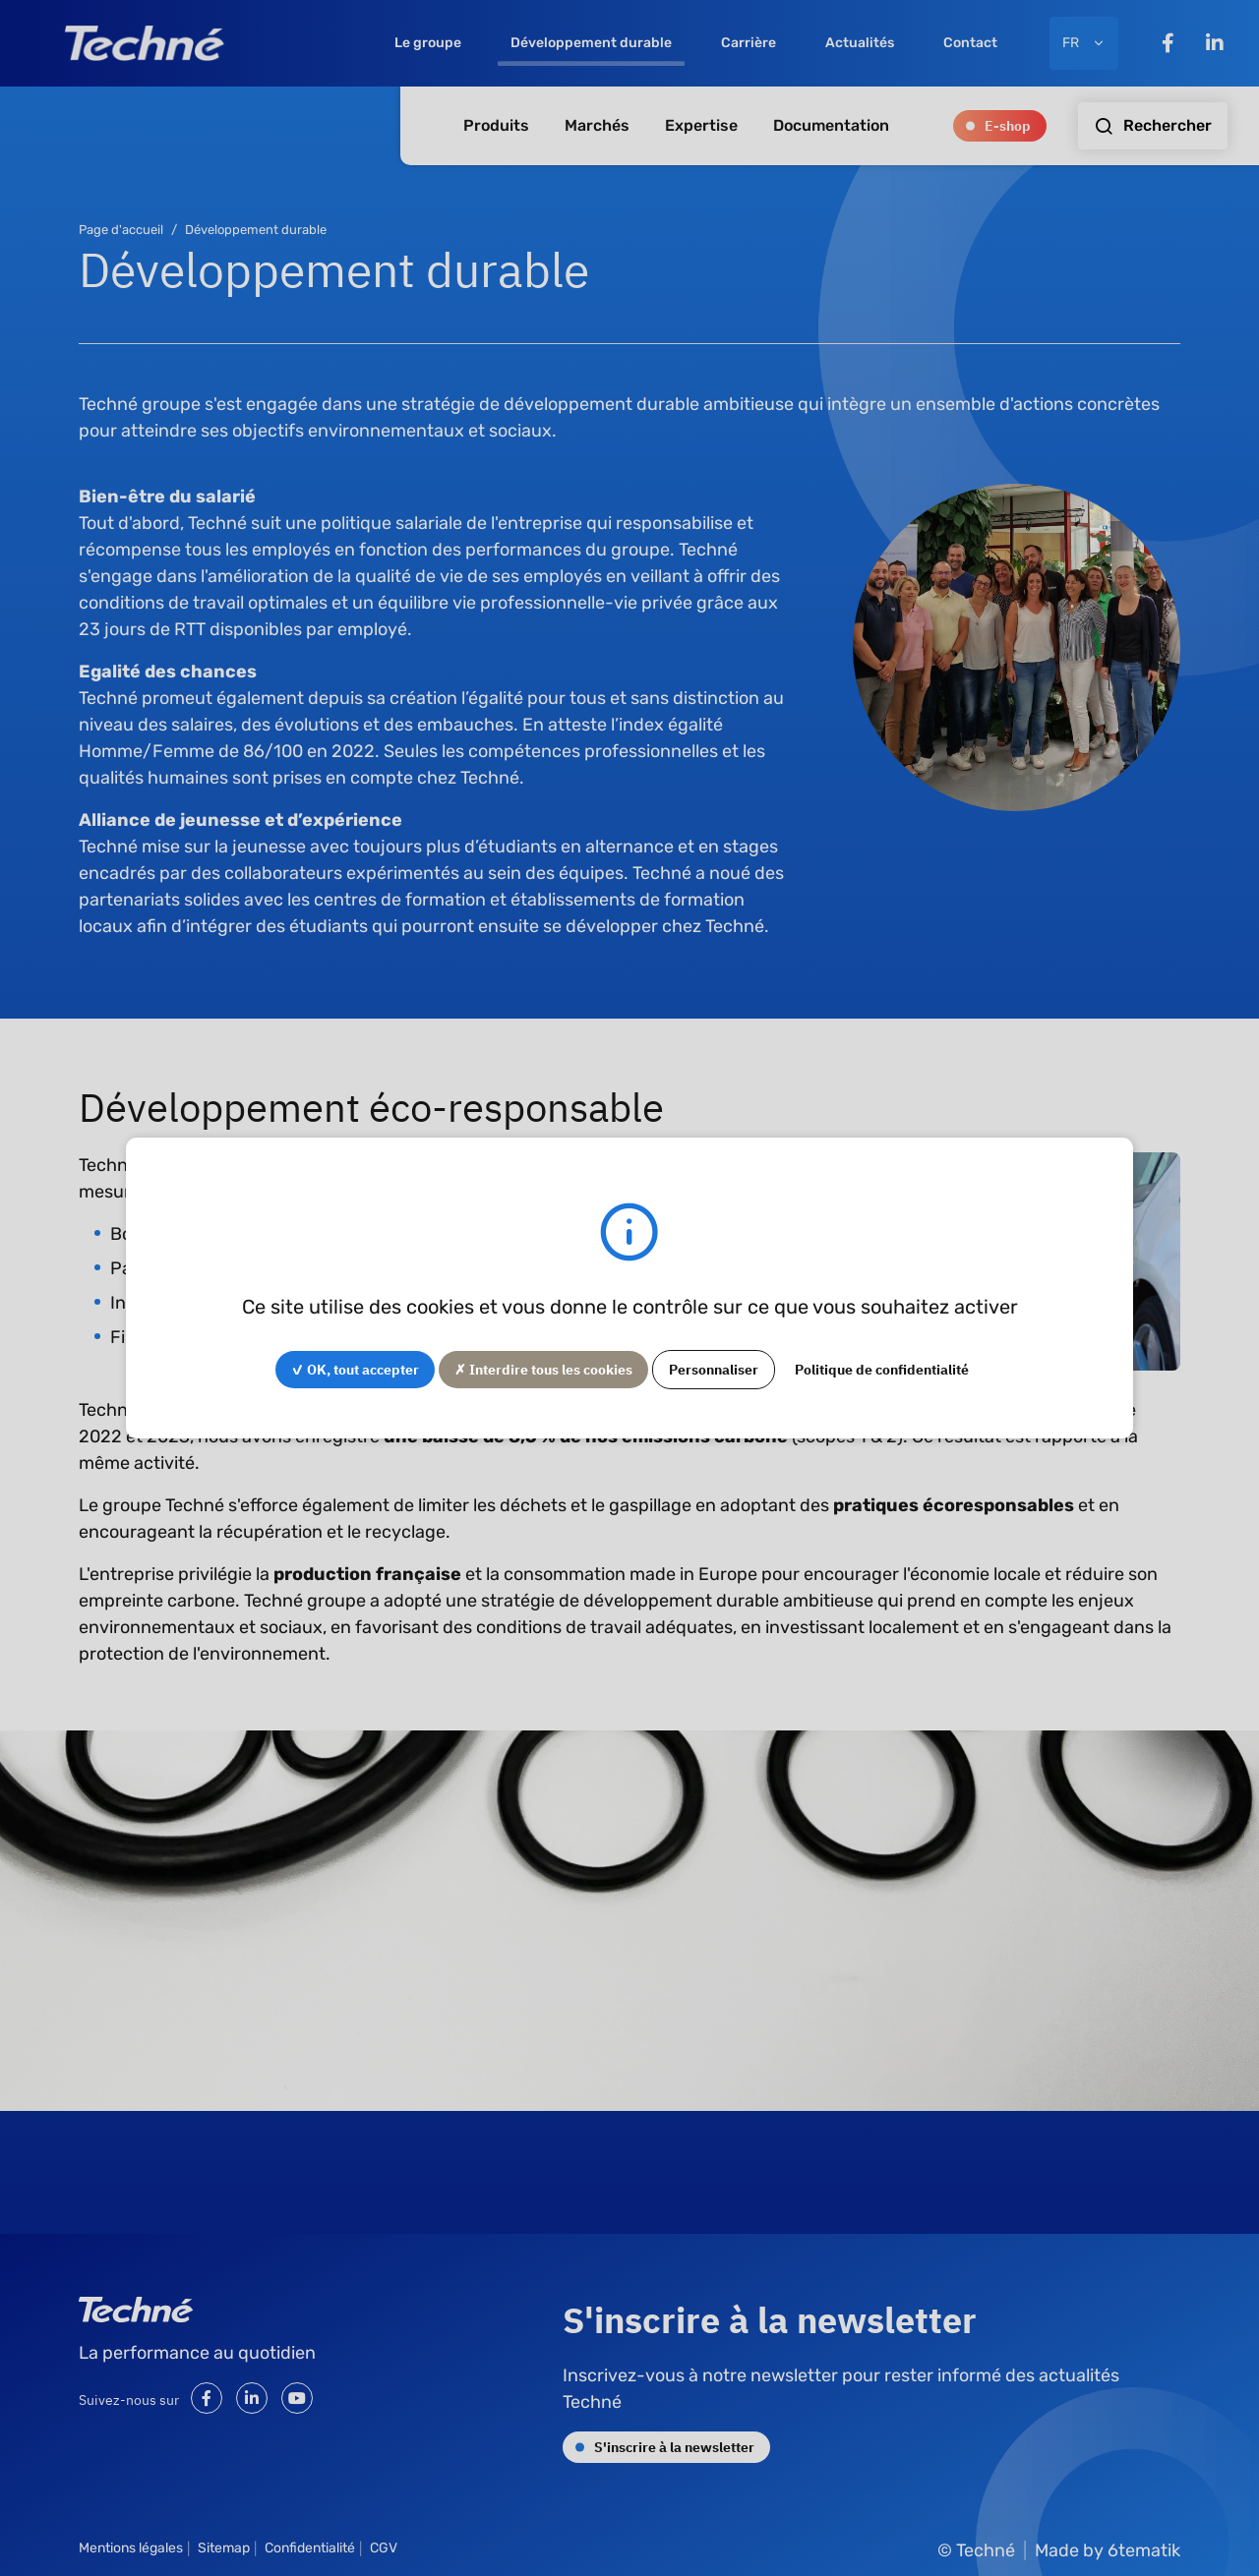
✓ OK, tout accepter (355, 1368)
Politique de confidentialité (882, 1368)
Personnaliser (713, 1368)
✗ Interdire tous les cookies (543, 1368)
